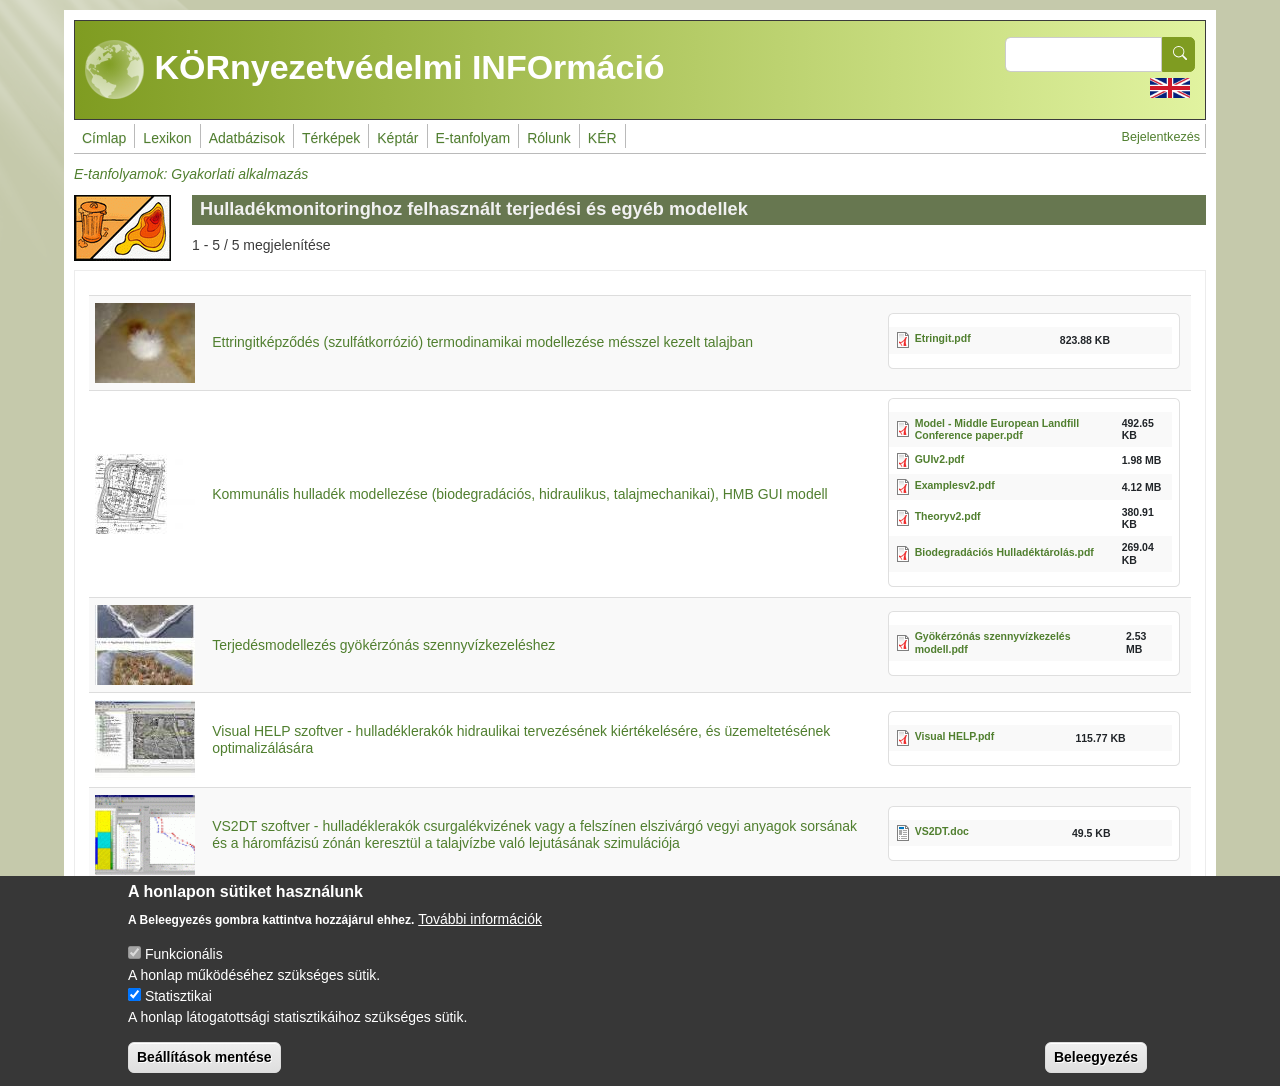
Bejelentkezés (1161, 137)
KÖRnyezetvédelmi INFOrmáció (375, 70)
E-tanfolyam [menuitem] (473, 138)
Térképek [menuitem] (331, 138)
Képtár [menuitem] (397, 138)
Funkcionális (184, 972)
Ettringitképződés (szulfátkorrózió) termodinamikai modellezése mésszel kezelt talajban (482, 342)
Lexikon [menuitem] (167, 138)
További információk (480, 937)
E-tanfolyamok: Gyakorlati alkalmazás (191, 174)
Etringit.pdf (943, 338)
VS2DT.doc (942, 831)
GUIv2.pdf (940, 459)
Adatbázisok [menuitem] (247, 138)
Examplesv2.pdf (955, 485)
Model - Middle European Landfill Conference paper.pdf (997, 429)
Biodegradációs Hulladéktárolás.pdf (1004, 552)
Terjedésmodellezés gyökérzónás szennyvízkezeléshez (383, 645)
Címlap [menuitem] (104, 138)
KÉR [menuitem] (602, 138)
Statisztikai (178, 1014)
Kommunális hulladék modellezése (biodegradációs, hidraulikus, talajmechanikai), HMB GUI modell (520, 494)
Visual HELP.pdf (955, 736)
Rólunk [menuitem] (549, 138)
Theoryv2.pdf (948, 516)
